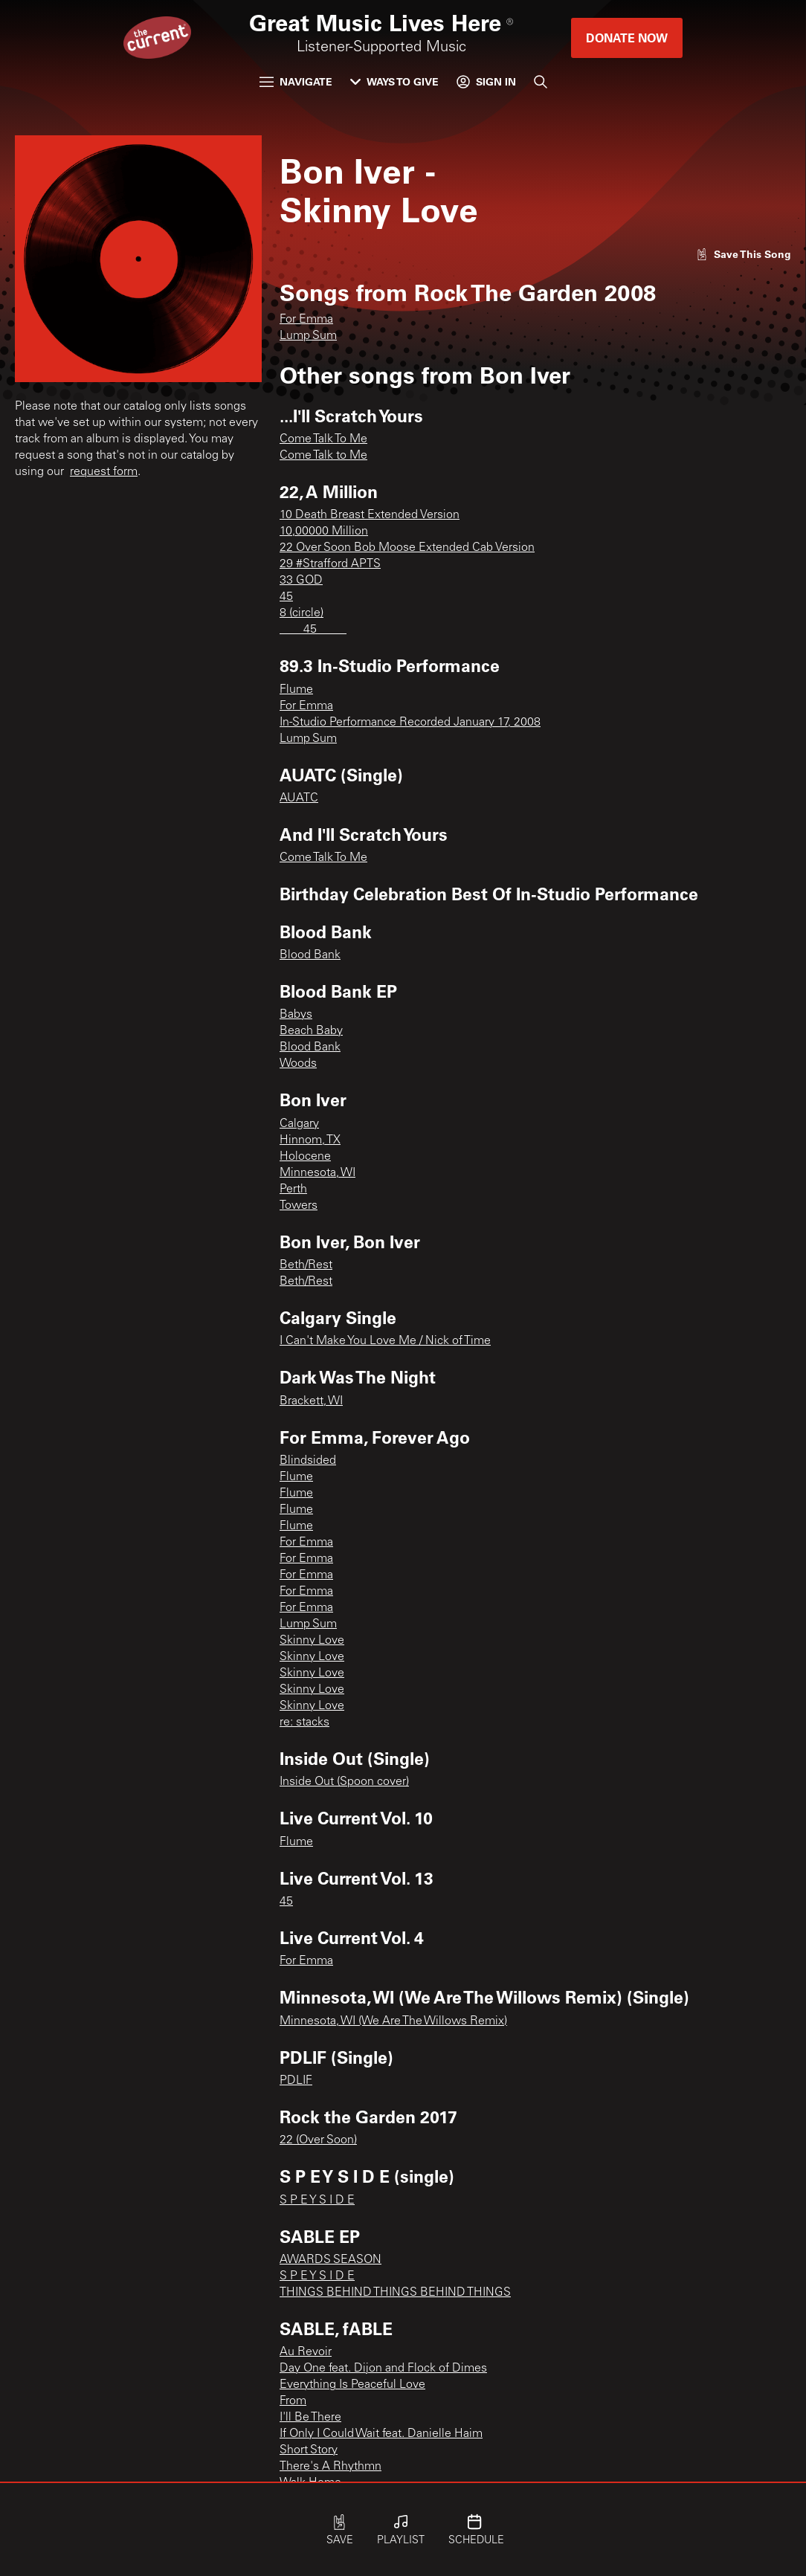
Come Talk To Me (323, 439)
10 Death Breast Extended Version (370, 515)
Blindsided (308, 1461)
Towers (298, 1206)
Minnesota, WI (317, 1173)
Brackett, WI (311, 1401)
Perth (293, 1189)
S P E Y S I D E (317, 2201)
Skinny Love (312, 1641)
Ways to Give (394, 81)
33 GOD (301, 581)
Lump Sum (308, 336)
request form (104, 472)
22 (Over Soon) (318, 2140)
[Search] (540, 81)
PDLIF (296, 2081)
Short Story (309, 2450)
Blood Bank (310, 955)
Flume (296, 690)
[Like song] (743, 254)
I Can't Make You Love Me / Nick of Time (385, 1341)
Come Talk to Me (323, 456)
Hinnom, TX (310, 1140)
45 (286, 597)
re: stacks (304, 1722)
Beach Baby (311, 1031)
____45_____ (313, 630)
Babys (296, 1015)
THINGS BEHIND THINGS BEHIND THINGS (395, 2293)
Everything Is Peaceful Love (352, 2385)
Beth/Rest (306, 1265)
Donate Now (627, 37)
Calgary (299, 1124)
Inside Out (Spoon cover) (344, 1782)
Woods (298, 1064)
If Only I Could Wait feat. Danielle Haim (381, 2434)
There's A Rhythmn (330, 2467)
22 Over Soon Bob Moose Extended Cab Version (407, 548)
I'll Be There (310, 2418)
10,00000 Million (324, 532)
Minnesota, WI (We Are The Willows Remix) (393, 2021)
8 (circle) (301, 613)
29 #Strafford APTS (330, 564)
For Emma (306, 320)
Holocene (305, 1157)
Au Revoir (306, 2352)
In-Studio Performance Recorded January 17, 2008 (410, 723)
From (293, 2401)
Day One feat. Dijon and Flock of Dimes (383, 2369)
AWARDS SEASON (330, 2260)
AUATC (299, 798)
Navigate (295, 81)
